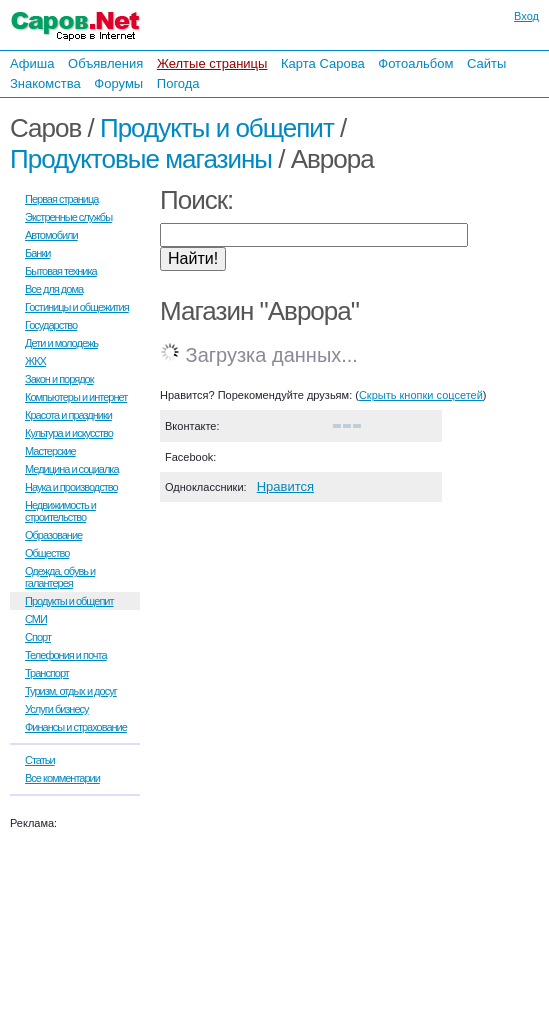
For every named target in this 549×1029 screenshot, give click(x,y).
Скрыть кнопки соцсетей (421, 395)
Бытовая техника (61, 271)
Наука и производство (71, 487)
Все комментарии (62, 778)
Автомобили (51, 235)
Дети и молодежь (61, 343)
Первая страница (61, 199)
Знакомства (45, 83)
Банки (37, 253)
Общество (47, 553)
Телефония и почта (66, 655)
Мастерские (50, 451)
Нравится (285, 486)
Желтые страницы (212, 63)
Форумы (118, 83)
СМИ (36, 619)
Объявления (105, 63)
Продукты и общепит (217, 128)
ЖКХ (35, 361)
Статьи (40, 760)
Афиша (32, 63)
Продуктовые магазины (141, 159)
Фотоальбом (415, 63)
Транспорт (47, 673)
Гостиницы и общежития (77, 307)
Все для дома (54, 289)
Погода (178, 83)
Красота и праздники (68, 415)
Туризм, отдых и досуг (71, 691)
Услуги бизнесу (57, 709)
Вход (526, 16)
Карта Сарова (323, 63)
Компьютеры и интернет (76, 397)
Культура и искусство (69, 433)
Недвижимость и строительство (60, 511)
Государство (51, 325)
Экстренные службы (68, 217)
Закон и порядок (59, 379)
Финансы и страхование (76, 727)
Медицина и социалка (72, 469)
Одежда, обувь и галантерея (60, 577)
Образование (53, 535)
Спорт (38, 637)
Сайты (486, 63)
